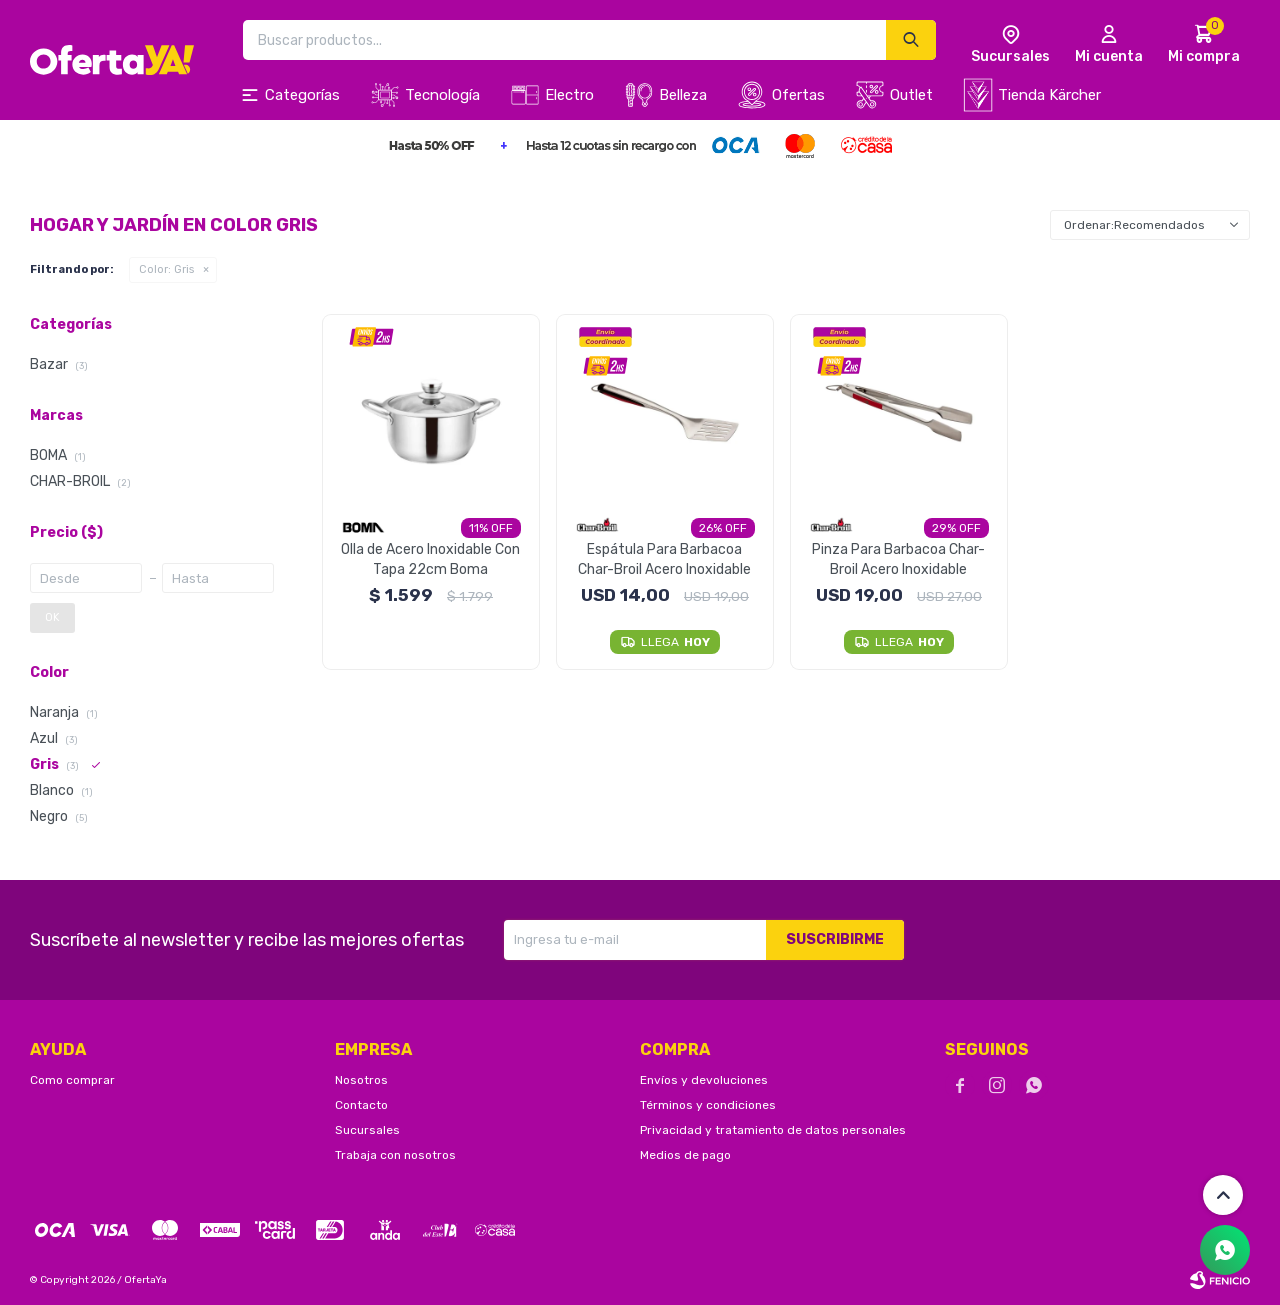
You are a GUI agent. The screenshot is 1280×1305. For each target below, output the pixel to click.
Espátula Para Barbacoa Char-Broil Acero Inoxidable (664, 559)
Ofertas (798, 95)
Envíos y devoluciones (704, 1080)
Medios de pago (685, 1155)
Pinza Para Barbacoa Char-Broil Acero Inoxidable (898, 559)
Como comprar (72, 1080)
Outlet (911, 95)
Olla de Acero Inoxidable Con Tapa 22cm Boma (430, 559)
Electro (569, 95)
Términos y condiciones (708, 1105)
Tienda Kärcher (1049, 95)
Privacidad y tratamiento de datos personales (773, 1130)
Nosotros (361, 1080)
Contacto (361, 1105)
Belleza (683, 95)
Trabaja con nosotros (395, 1155)
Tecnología (442, 95)
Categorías (302, 95)
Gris (166, 269)
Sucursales (367, 1130)
